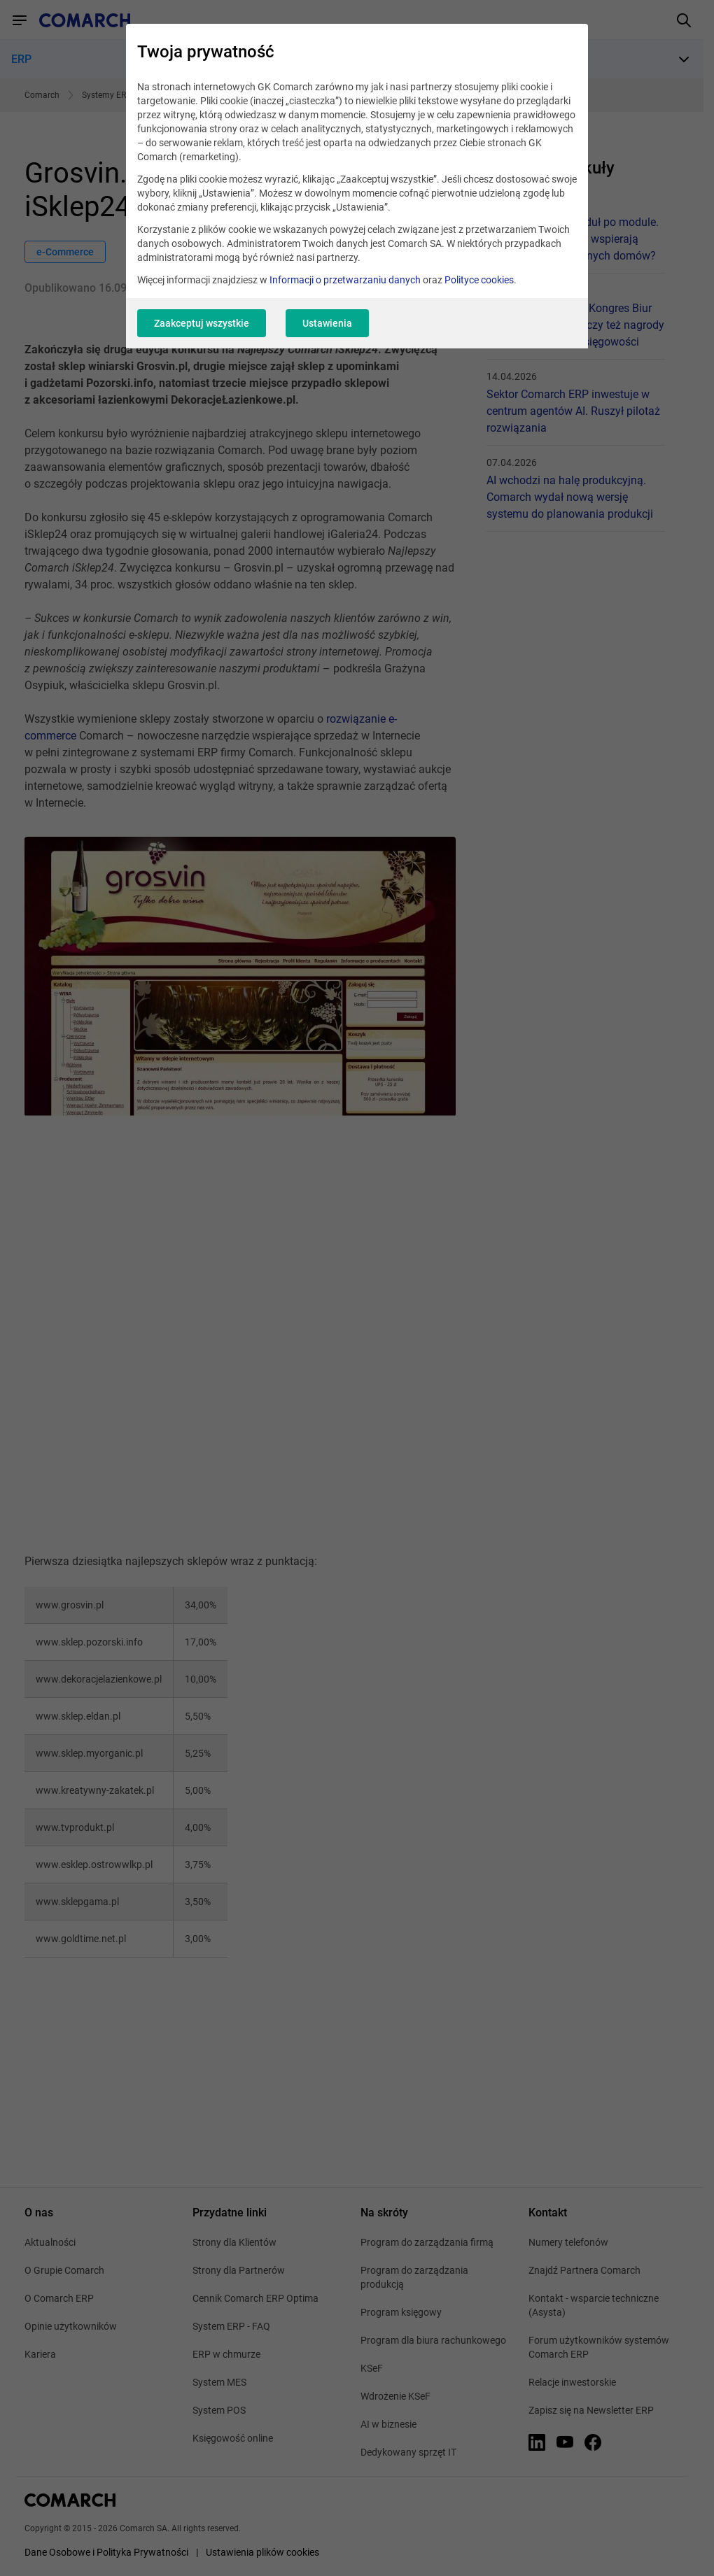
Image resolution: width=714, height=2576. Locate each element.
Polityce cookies (479, 279)
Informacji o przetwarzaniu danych (345, 279)
